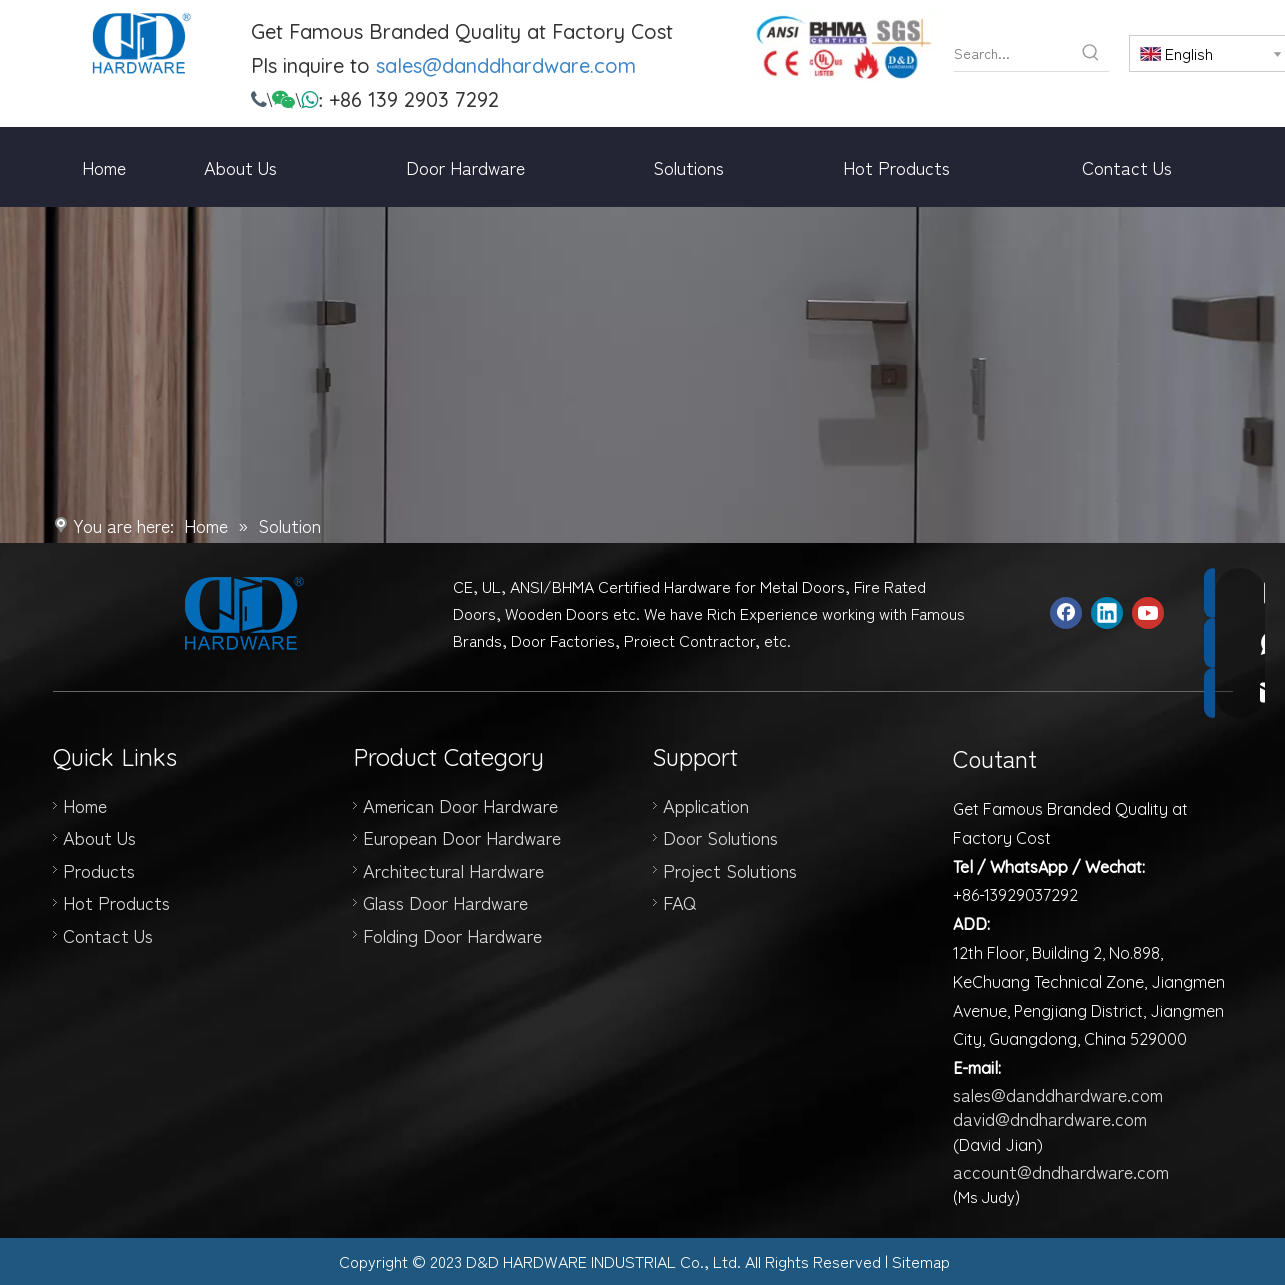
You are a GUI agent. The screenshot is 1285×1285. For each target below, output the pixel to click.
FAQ (679, 902)
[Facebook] (1066, 613)
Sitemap (921, 1261)
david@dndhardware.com (1050, 1118)
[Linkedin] (1107, 613)
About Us (99, 837)
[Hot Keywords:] (1091, 53)
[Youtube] (1148, 613)
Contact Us (108, 935)
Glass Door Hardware (445, 902)
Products (99, 870)
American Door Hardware (460, 805)
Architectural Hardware (453, 870)
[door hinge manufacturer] (843, 47)
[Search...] (1014, 53)
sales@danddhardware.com (506, 65)
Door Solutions (720, 837)
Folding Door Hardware (452, 935)
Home (85, 805)
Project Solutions (730, 870)
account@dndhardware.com (1061, 1171)
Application (706, 805)
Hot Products (116, 902)
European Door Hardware (462, 837)
